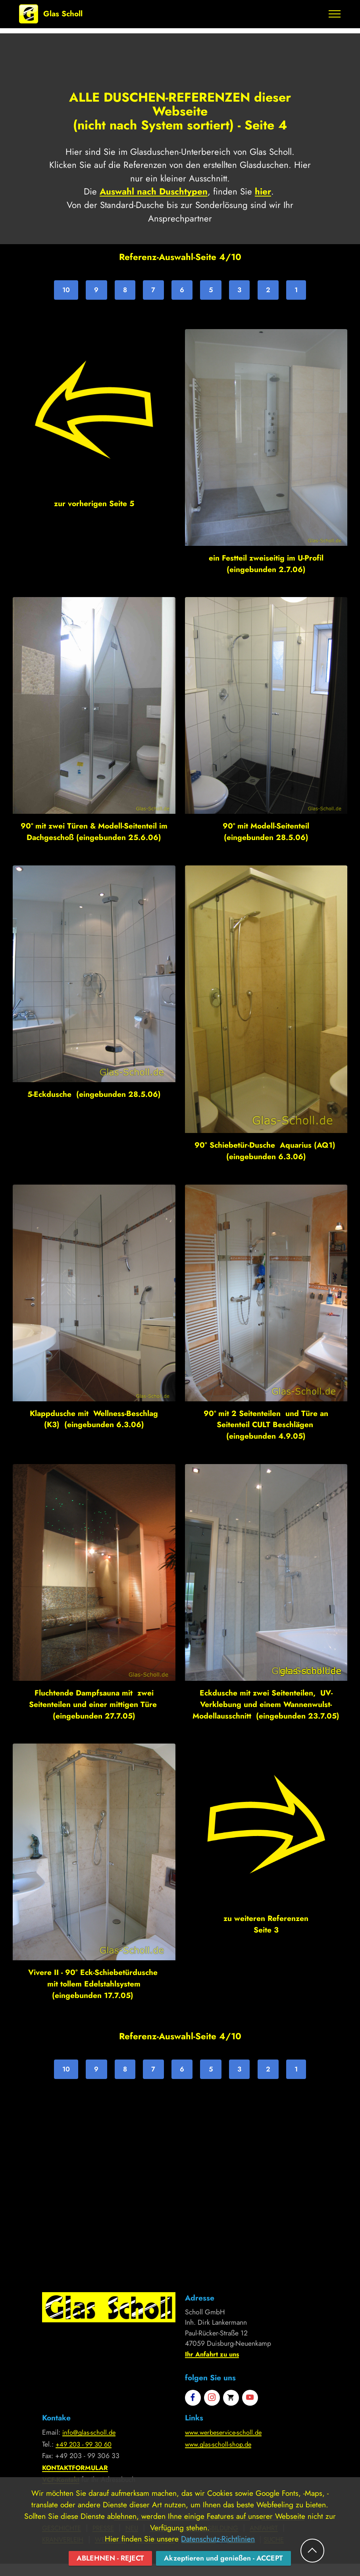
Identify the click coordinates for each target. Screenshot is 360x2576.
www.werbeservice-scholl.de (227, 2433)
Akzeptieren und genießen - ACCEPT (226, 2557)
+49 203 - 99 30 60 (86, 2444)
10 (65, 290)
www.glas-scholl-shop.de (220, 2444)
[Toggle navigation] (335, 14)
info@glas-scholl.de (90, 2433)
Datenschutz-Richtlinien (218, 2537)
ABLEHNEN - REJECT (106, 2557)
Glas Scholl (63, 13)
